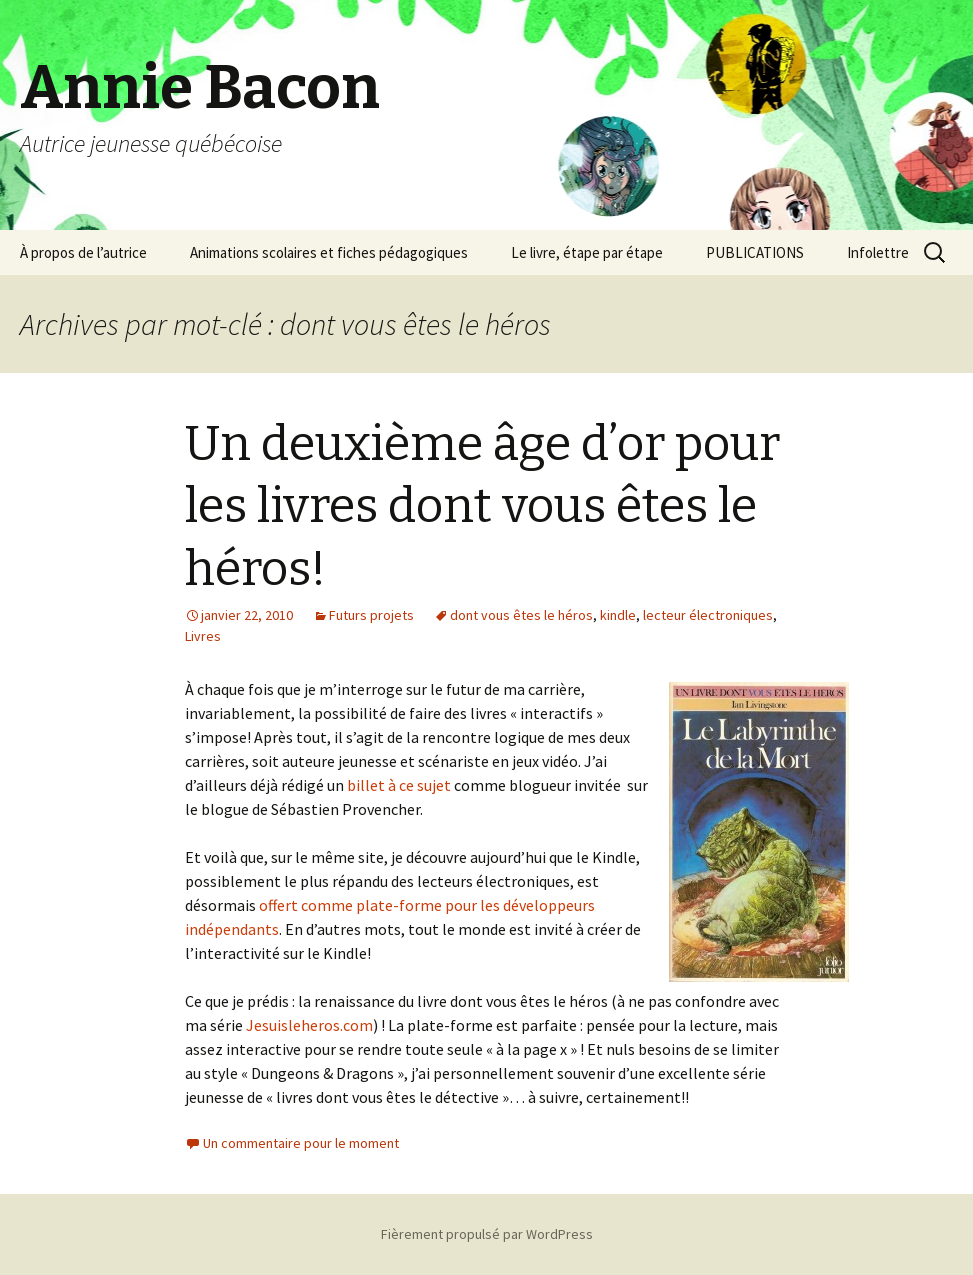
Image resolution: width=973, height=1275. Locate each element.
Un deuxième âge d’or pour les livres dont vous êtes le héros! (482, 506)
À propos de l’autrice (83, 252)
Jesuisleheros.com (309, 1025)
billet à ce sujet (399, 785)
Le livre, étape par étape (587, 252)
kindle (618, 615)
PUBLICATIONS (755, 252)
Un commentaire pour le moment (301, 1143)
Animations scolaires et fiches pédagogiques (329, 252)
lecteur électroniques (708, 615)
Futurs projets (371, 615)
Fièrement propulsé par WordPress (487, 1234)
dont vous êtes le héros (521, 615)
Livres (203, 636)
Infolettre (878, 252)
